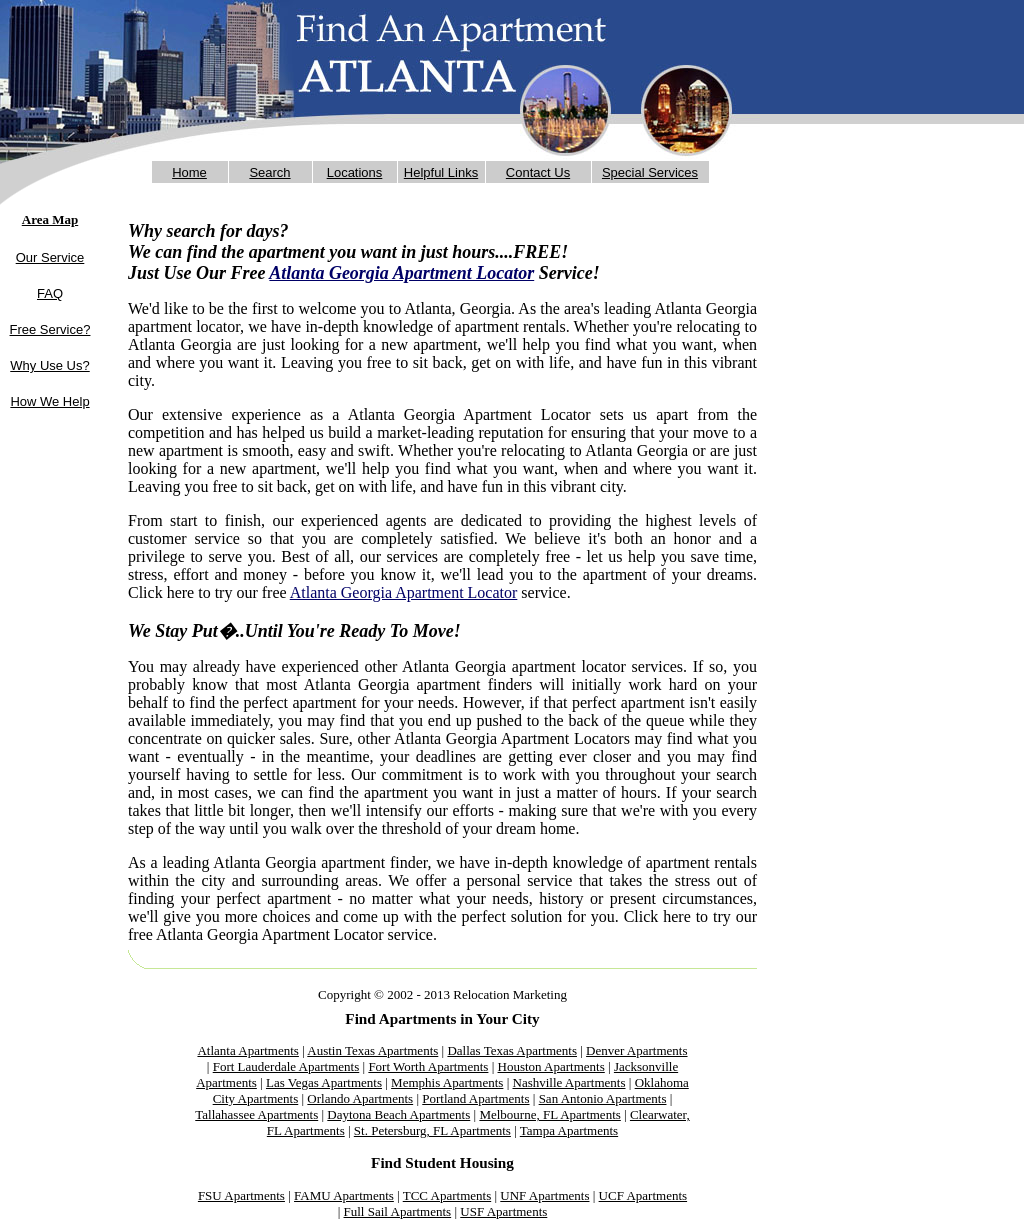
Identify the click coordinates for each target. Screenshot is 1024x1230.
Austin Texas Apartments (372, 1050)
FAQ (50, 293)
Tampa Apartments (569, 1130)
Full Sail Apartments (398, 1211)
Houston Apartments (551, 1066)
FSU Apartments (241, 1195)
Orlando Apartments (360, 1098)
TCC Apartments (447, 1195)
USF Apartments (503, 1211)
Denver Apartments (636, 1050)
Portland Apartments (475, 1098)
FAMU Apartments (344, 1195)
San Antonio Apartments (603, 1098)
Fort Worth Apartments (428, 1066)
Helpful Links (441, 172)
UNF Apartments (544, 1195)
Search (269, 172)
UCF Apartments (643, 1195)
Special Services (650, 172)
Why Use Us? (49, 365)
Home (189, 172)
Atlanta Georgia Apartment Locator (401, 273)
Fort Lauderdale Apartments (286, 1066)
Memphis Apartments (447, 1082)
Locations (355, 172)
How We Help (49, 401)
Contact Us (538, 172)
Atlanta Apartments (247, 1050)
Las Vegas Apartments (324, 1082)
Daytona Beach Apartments (398, 1114)
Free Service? (50, 329)
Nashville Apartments (569, 1082)
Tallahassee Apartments (256, 1114)
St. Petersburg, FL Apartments (432, 1130)
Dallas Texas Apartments (512, 1050)
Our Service (50, 257)
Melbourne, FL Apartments (549, 1114)
